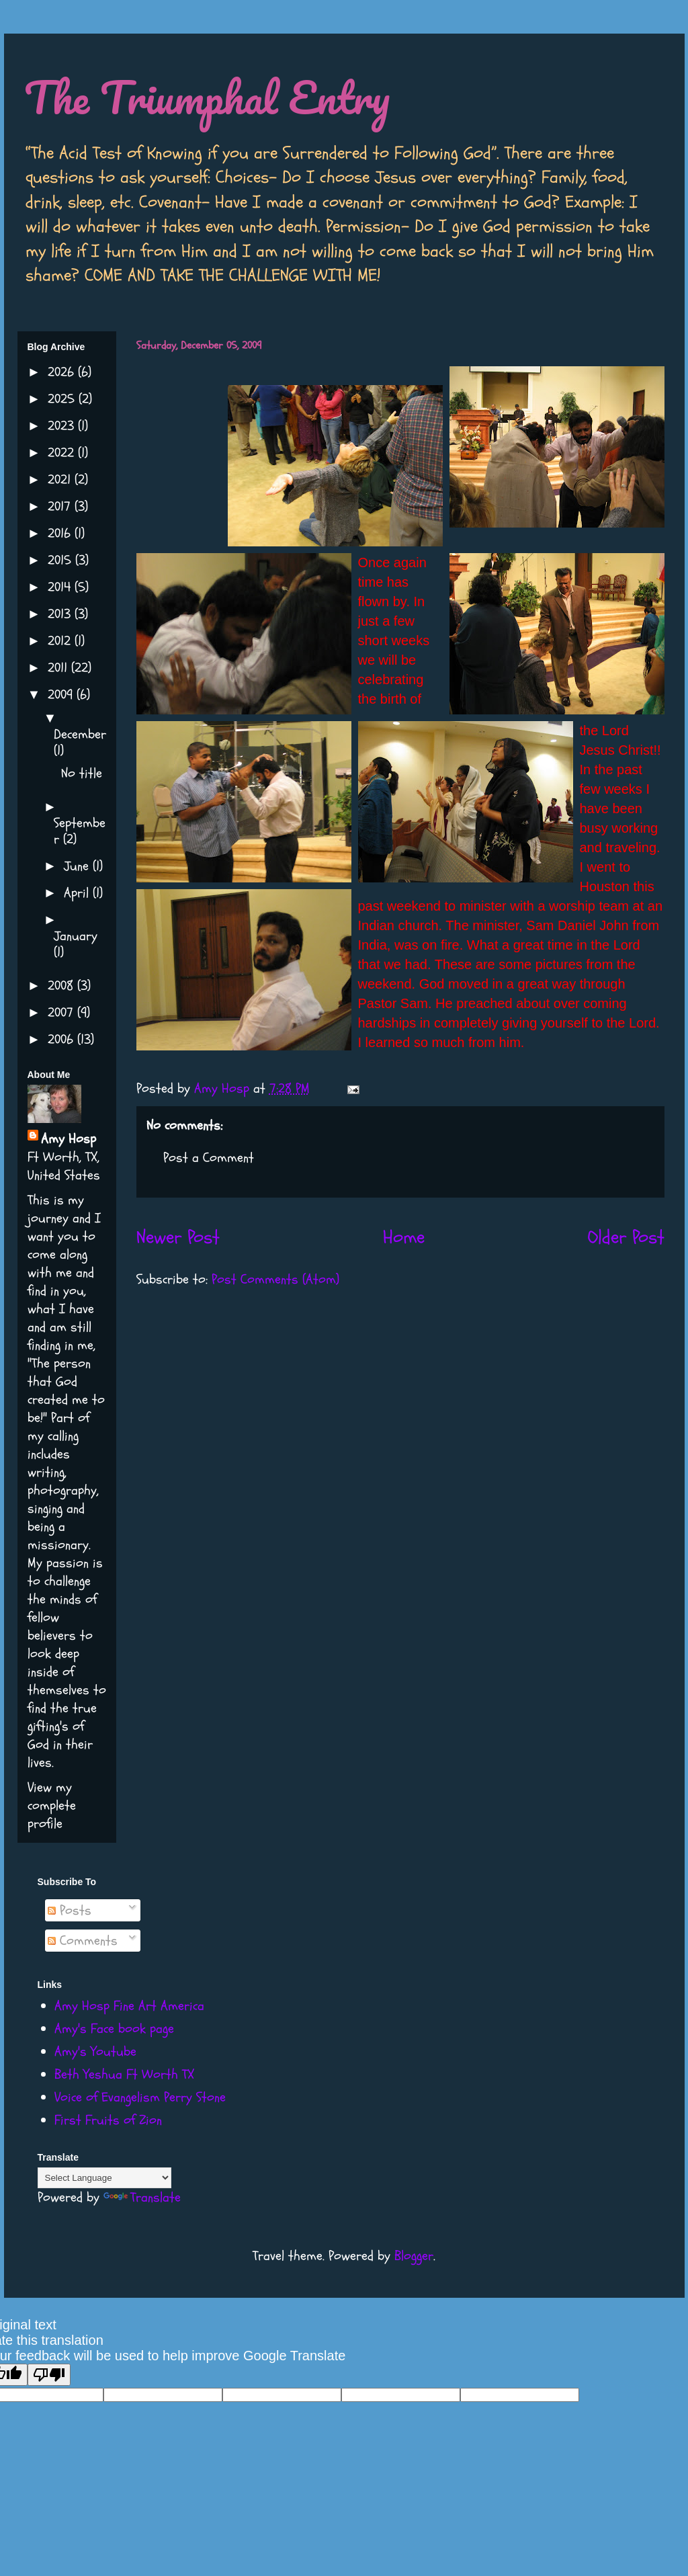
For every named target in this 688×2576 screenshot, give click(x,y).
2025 (63, 399)
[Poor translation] (49, 2375)
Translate (142, 2197)
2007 (62, 1012)
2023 (63, 426)
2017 (61, 506)
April (78, 893)
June (78, 866)
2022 (63, 453)
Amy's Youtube (95, 2051)
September (79, 831)
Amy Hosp (68, 1139)
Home (404, 1237)
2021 (61, 479)
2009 (62, 694)
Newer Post (178, 1237)
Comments (83, 1940)
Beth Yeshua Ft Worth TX (124, 2074)
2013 (61, 614)
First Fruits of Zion (108, 2120)
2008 (62, 986)
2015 (61, 560)
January (75, 936)
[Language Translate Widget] (104, 2177)
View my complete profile (52, 1805)
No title (81, 773)
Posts (69, 1910)
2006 (62, 1039)
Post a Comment (208, 1158)
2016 (61, 533)
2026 (63, 372)
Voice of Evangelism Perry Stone (140, 2097)
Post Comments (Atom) (275, 1279)
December (80, 734)
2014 (61, 587)
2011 (59, 668)
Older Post (626, 1237)
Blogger (413, 2256)
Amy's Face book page (114, 2029)
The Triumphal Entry (207, 97)
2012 (61, 641)
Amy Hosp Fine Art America (129, 2006)
